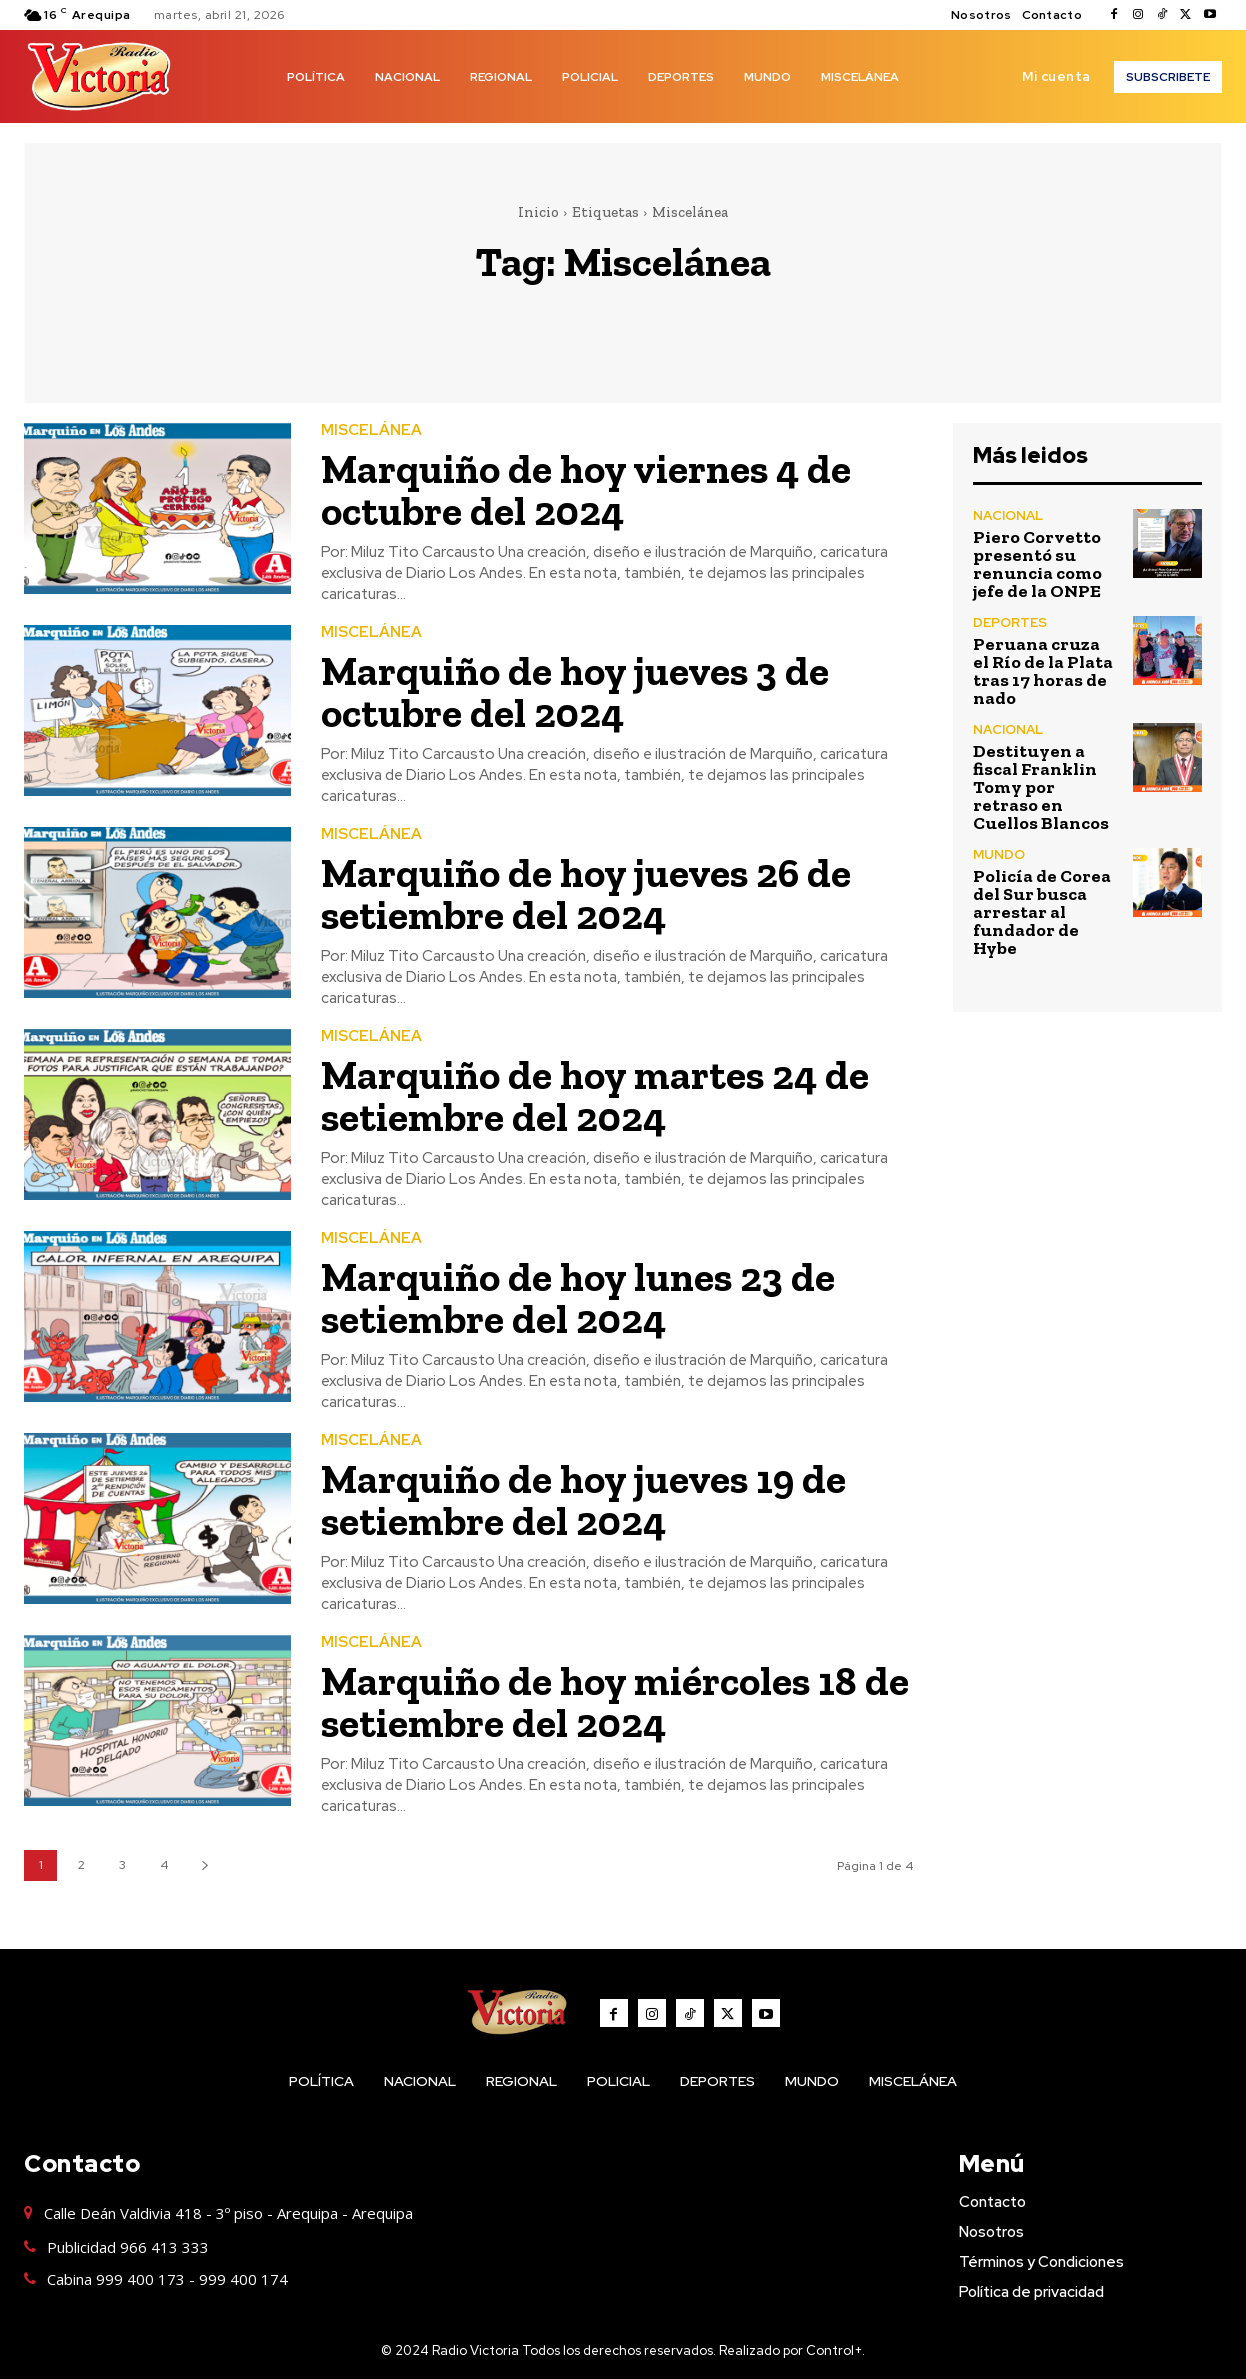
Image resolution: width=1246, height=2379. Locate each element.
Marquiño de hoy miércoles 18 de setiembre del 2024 (594, 1701)
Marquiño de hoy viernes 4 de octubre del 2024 (591, 489)
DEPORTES (1010, 622)
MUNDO (999, 854)
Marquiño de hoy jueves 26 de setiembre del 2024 (590, 893)
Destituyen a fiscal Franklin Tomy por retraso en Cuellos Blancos (1041, 787)
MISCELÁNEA (371, 430)
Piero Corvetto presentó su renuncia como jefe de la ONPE (1037, 564)
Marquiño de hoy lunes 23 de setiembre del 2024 (582, 1297)
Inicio (538, 212)
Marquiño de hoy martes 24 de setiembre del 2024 (600, 1095)
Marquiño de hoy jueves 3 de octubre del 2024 (579, 691)
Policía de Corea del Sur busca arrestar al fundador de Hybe (1042, 912)
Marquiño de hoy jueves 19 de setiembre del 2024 (588, 1499)
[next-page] (204, 1865)
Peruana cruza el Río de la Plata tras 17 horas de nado (1043, 671)
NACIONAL (1008, 515)
